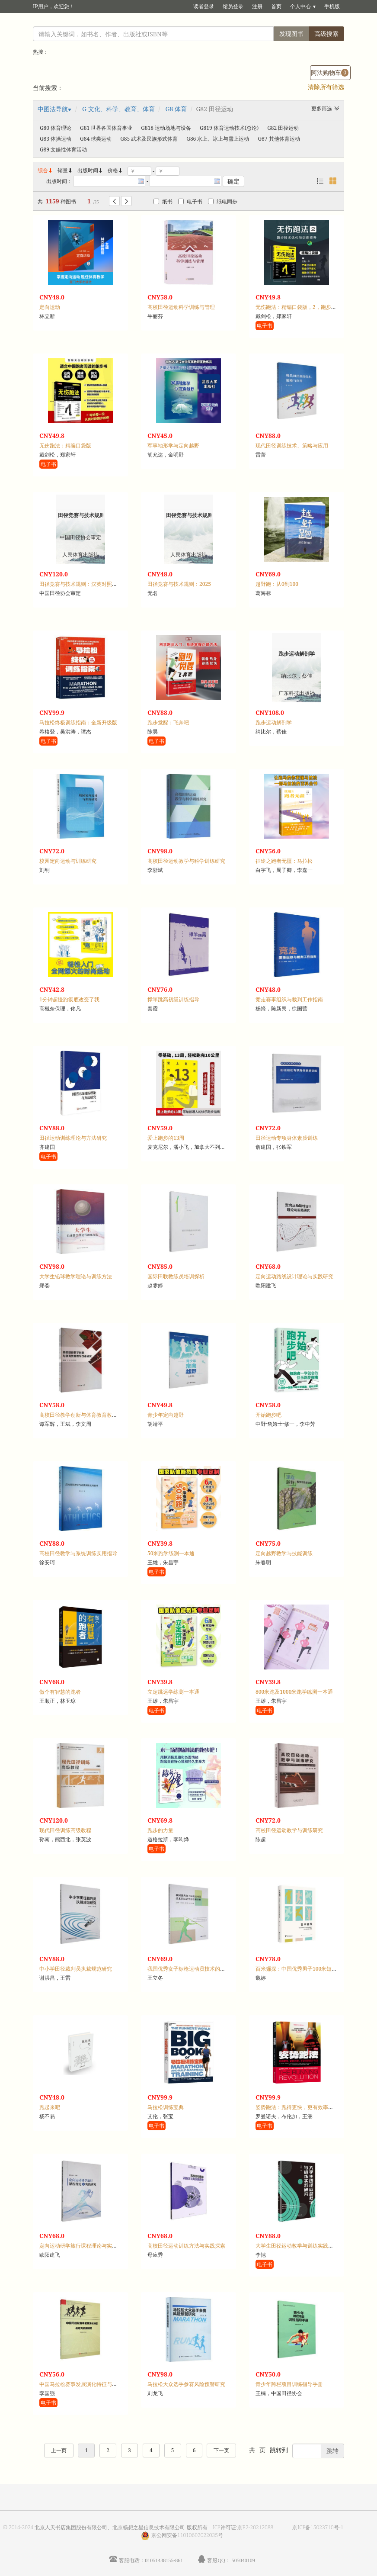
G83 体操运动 (55, 138)
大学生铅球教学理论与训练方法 (75, 1276)
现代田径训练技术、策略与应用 (292, 445)
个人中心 (300, 6)
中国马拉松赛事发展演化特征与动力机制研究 (91, 2384)
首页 (276, 6)
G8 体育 (176, 109)
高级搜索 (326, 33)
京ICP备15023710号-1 (317, 2527)
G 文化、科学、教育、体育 (118, 109)
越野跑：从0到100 (277, 584)
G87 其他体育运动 (279, 138)
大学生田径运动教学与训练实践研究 (297, 2245)
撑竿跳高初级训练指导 (173, 999)
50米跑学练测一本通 (171, 1553)
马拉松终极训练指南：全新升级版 (78, 722)
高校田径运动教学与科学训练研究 (186, 861)
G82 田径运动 (283, 128)
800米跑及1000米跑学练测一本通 (294, 1691)
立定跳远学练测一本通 (173, 1691)
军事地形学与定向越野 (173, 445)
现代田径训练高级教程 (65, 1830)
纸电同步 (222, 201)
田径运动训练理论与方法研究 (73, 1138)
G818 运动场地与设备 (166, 128)
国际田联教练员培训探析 (175, 1276)
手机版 (332, 6)
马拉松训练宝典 (165, 2107)
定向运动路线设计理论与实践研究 (294, 1276)
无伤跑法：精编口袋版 (65, 445)
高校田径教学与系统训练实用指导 (78, 1553)
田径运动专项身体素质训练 (287, 1138)
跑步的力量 (160, 1830)
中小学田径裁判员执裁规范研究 (75, 1968)
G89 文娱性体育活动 (63, 149)
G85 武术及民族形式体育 (149, 138)
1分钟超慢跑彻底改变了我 (69, 999)
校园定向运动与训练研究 (67, 861)
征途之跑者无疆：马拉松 (284, 861)
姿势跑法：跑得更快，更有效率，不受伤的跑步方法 (315, 2107)
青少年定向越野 (165, 1414)
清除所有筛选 (326, 87)
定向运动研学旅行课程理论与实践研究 (83, 2245)
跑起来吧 (49, 2107)
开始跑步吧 (268, 1414)
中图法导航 (53, 109)
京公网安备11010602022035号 (187, 2535)
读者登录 (203, 6)
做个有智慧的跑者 (60, 1691)
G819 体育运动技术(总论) (229, 128)
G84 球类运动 (96, 138)
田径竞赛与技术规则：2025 (179, 584)
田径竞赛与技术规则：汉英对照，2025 (84, 584)
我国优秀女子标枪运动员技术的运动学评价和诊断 (204, 1968)
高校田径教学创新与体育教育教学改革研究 (88, 1414)
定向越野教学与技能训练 (284, 1553)
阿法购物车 (329, 72)
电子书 (190, 201)
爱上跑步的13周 (165, 1138)
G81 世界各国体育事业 (106, 128)
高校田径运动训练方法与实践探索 (186, 2245)
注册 (257, 6)
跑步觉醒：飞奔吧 (168, 722)
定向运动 (49, 307)
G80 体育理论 (55, 128)
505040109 (243, 2560)
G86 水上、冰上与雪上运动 (217, 138)
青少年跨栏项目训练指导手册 (289, 2384)
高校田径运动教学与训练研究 (289, 1830)
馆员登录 (233, 6)
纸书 (163, 201)
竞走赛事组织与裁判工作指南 (289, 999)
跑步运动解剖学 (274, 722)
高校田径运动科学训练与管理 (181, 307)
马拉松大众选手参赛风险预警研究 (186, 2384)
